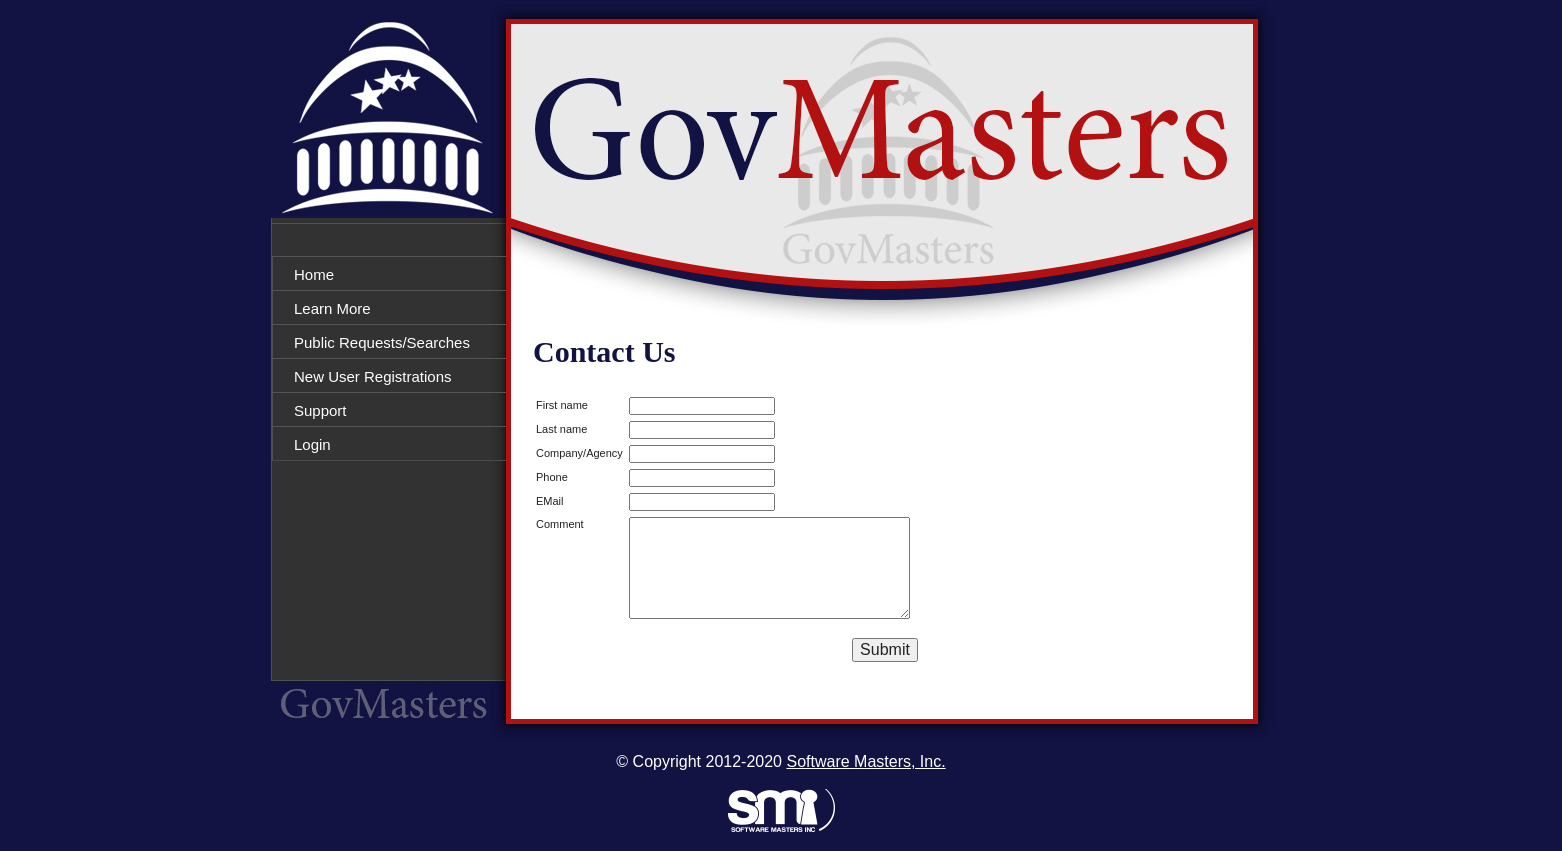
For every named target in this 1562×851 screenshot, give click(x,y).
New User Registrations (373, 376)
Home (314, 274)
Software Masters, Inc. (865, 761)
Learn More (332, 308)
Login (312, 444)
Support (320, 410)
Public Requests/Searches (382, 342)
